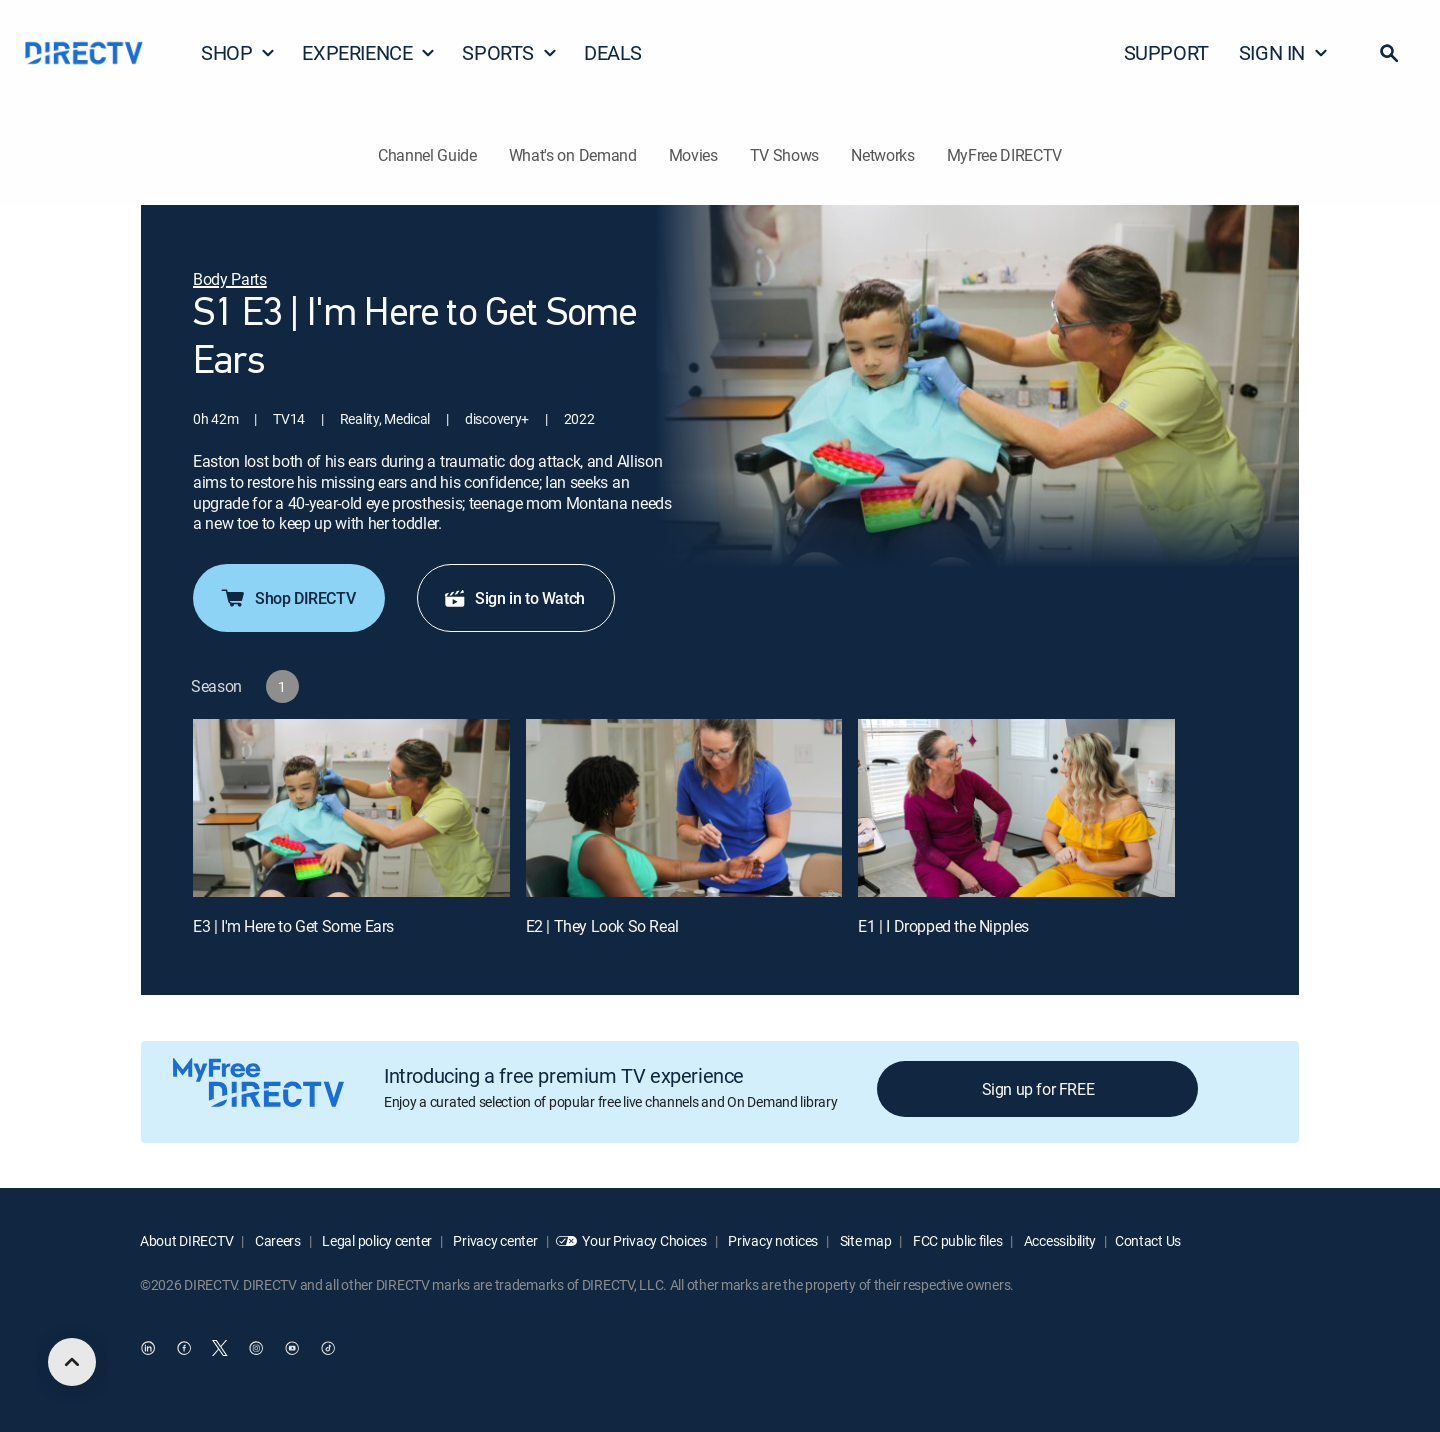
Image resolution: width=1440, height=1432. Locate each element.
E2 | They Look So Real (602, 926)
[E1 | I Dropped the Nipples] (1016, 808)
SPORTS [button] (510, 52)
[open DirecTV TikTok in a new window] (328, 1349)
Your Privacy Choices (644, 1240)
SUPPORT (1166, 52)
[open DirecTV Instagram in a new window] (256, 1349)
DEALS (613, 52)
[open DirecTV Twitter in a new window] (220, 1349)
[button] (1389, 53)
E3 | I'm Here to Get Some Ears (293, 926)
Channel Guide (427, 155)
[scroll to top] (72, 1362)
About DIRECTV (186, 1240)
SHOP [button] (238, 52)
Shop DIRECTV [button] (287, 598)
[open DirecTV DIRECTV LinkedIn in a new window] (148, 1349)
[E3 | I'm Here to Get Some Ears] (351, 808)
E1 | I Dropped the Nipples (943, 926)
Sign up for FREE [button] (1038, 1089)
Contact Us (1148, 1240)
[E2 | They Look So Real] (684, 808)
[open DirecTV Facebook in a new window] (184, 1349)
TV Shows (784, 155)
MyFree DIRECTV (1005, 155)
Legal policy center (376, 1240)
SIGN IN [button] (1284, 52)
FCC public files (956, 1240)
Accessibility (1058, 1240)
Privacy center (494, 1240)
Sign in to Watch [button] (514, 598)
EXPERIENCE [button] (369, 52)
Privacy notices (772, 1240)
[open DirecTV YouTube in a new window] (292, 1349)
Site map (864, 1240)
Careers (276, 1240)
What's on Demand (573, 155)
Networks (882, 155)
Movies (693, 155)
